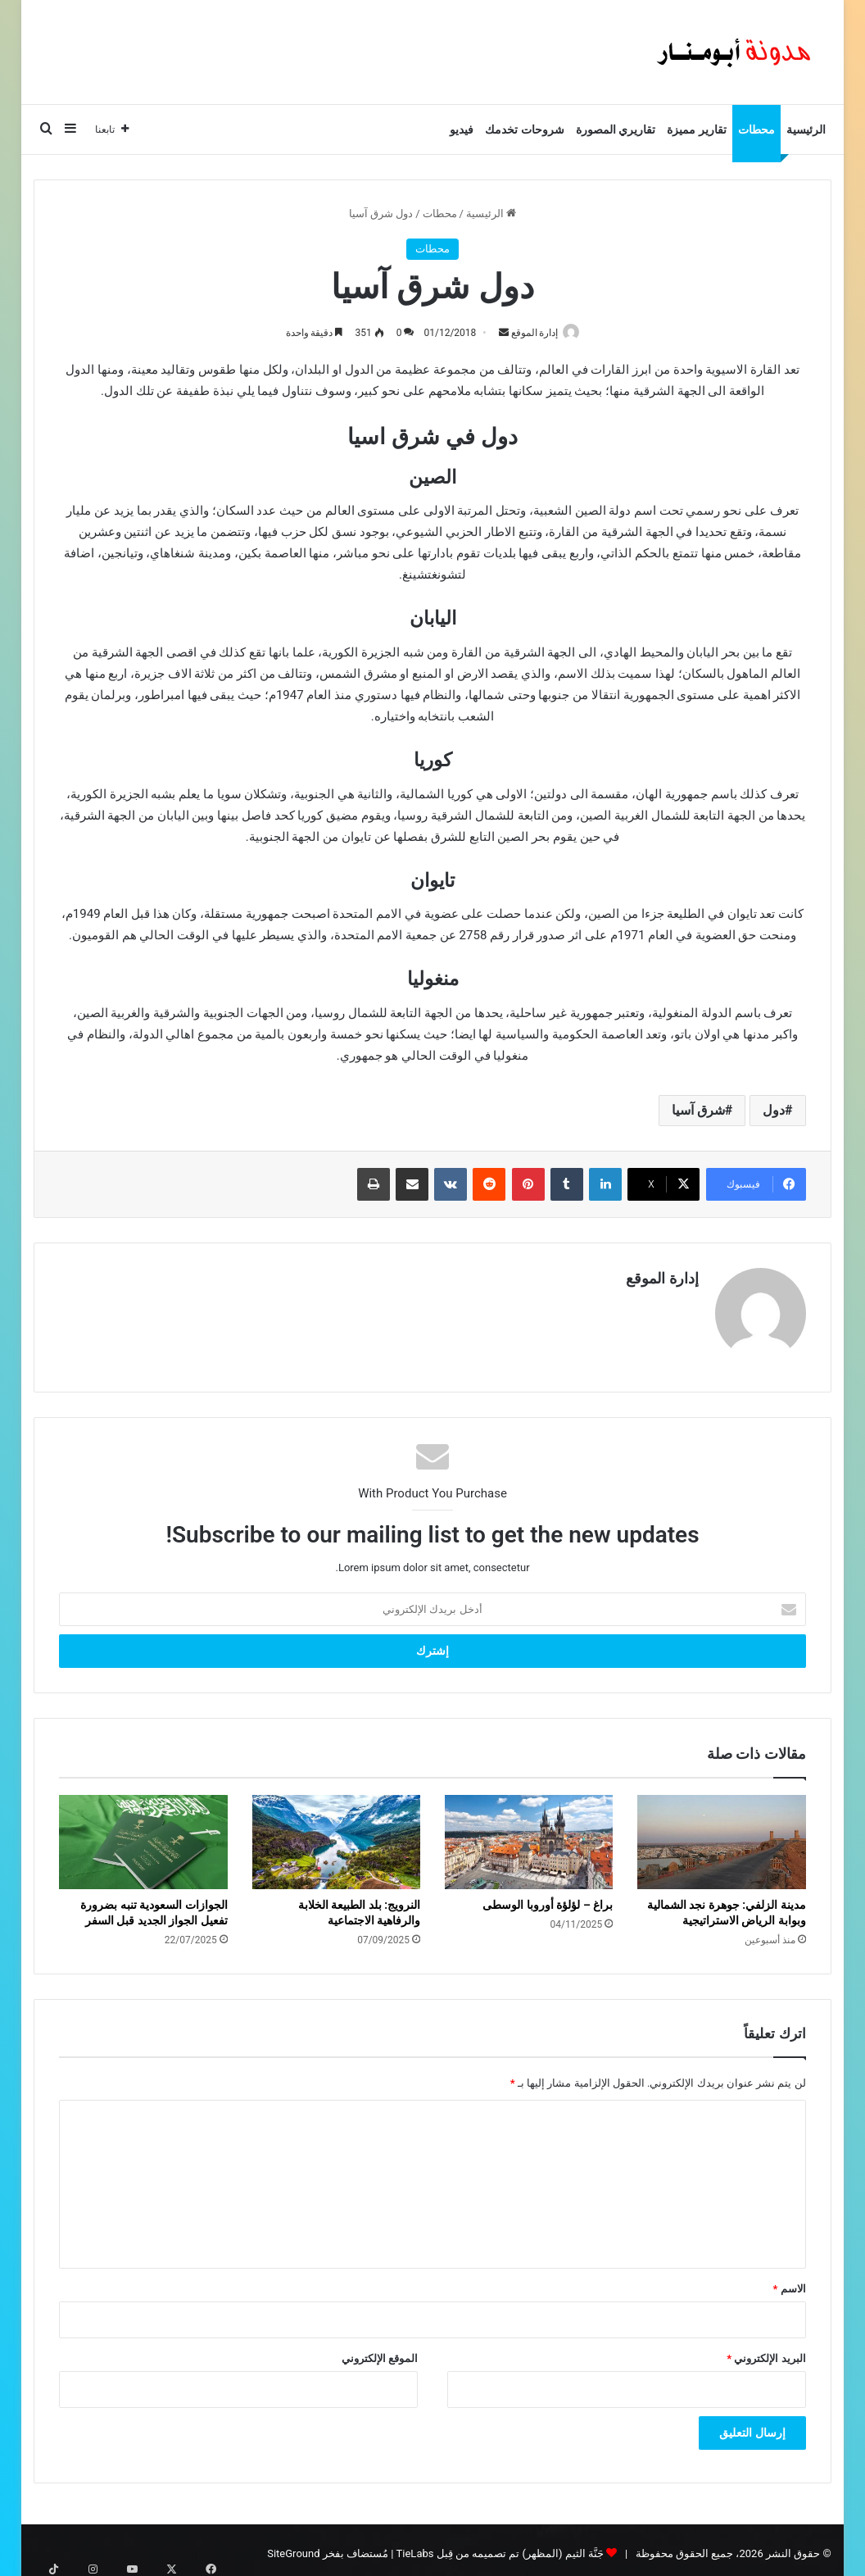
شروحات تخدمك (524, 129)
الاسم (788, 2281)
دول (774, 1111)
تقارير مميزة (696, 129)
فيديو (461, 129)
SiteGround (293, 2546)
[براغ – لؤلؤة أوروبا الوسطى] (529, 1835)
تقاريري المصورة (615, 129)
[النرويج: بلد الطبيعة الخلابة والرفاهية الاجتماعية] (336, 1835)
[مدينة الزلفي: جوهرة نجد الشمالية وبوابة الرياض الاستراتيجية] (721, 1835)
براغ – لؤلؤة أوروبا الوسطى (547, 1898)
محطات (756, 129)
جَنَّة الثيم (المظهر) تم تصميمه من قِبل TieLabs (500, 2546)
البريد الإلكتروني (766, 2351)
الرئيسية (806, 129)
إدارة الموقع (531, 332)
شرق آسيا (698, 1111)
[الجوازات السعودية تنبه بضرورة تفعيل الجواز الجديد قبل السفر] (143, 1835)
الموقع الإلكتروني (380, 2351)
